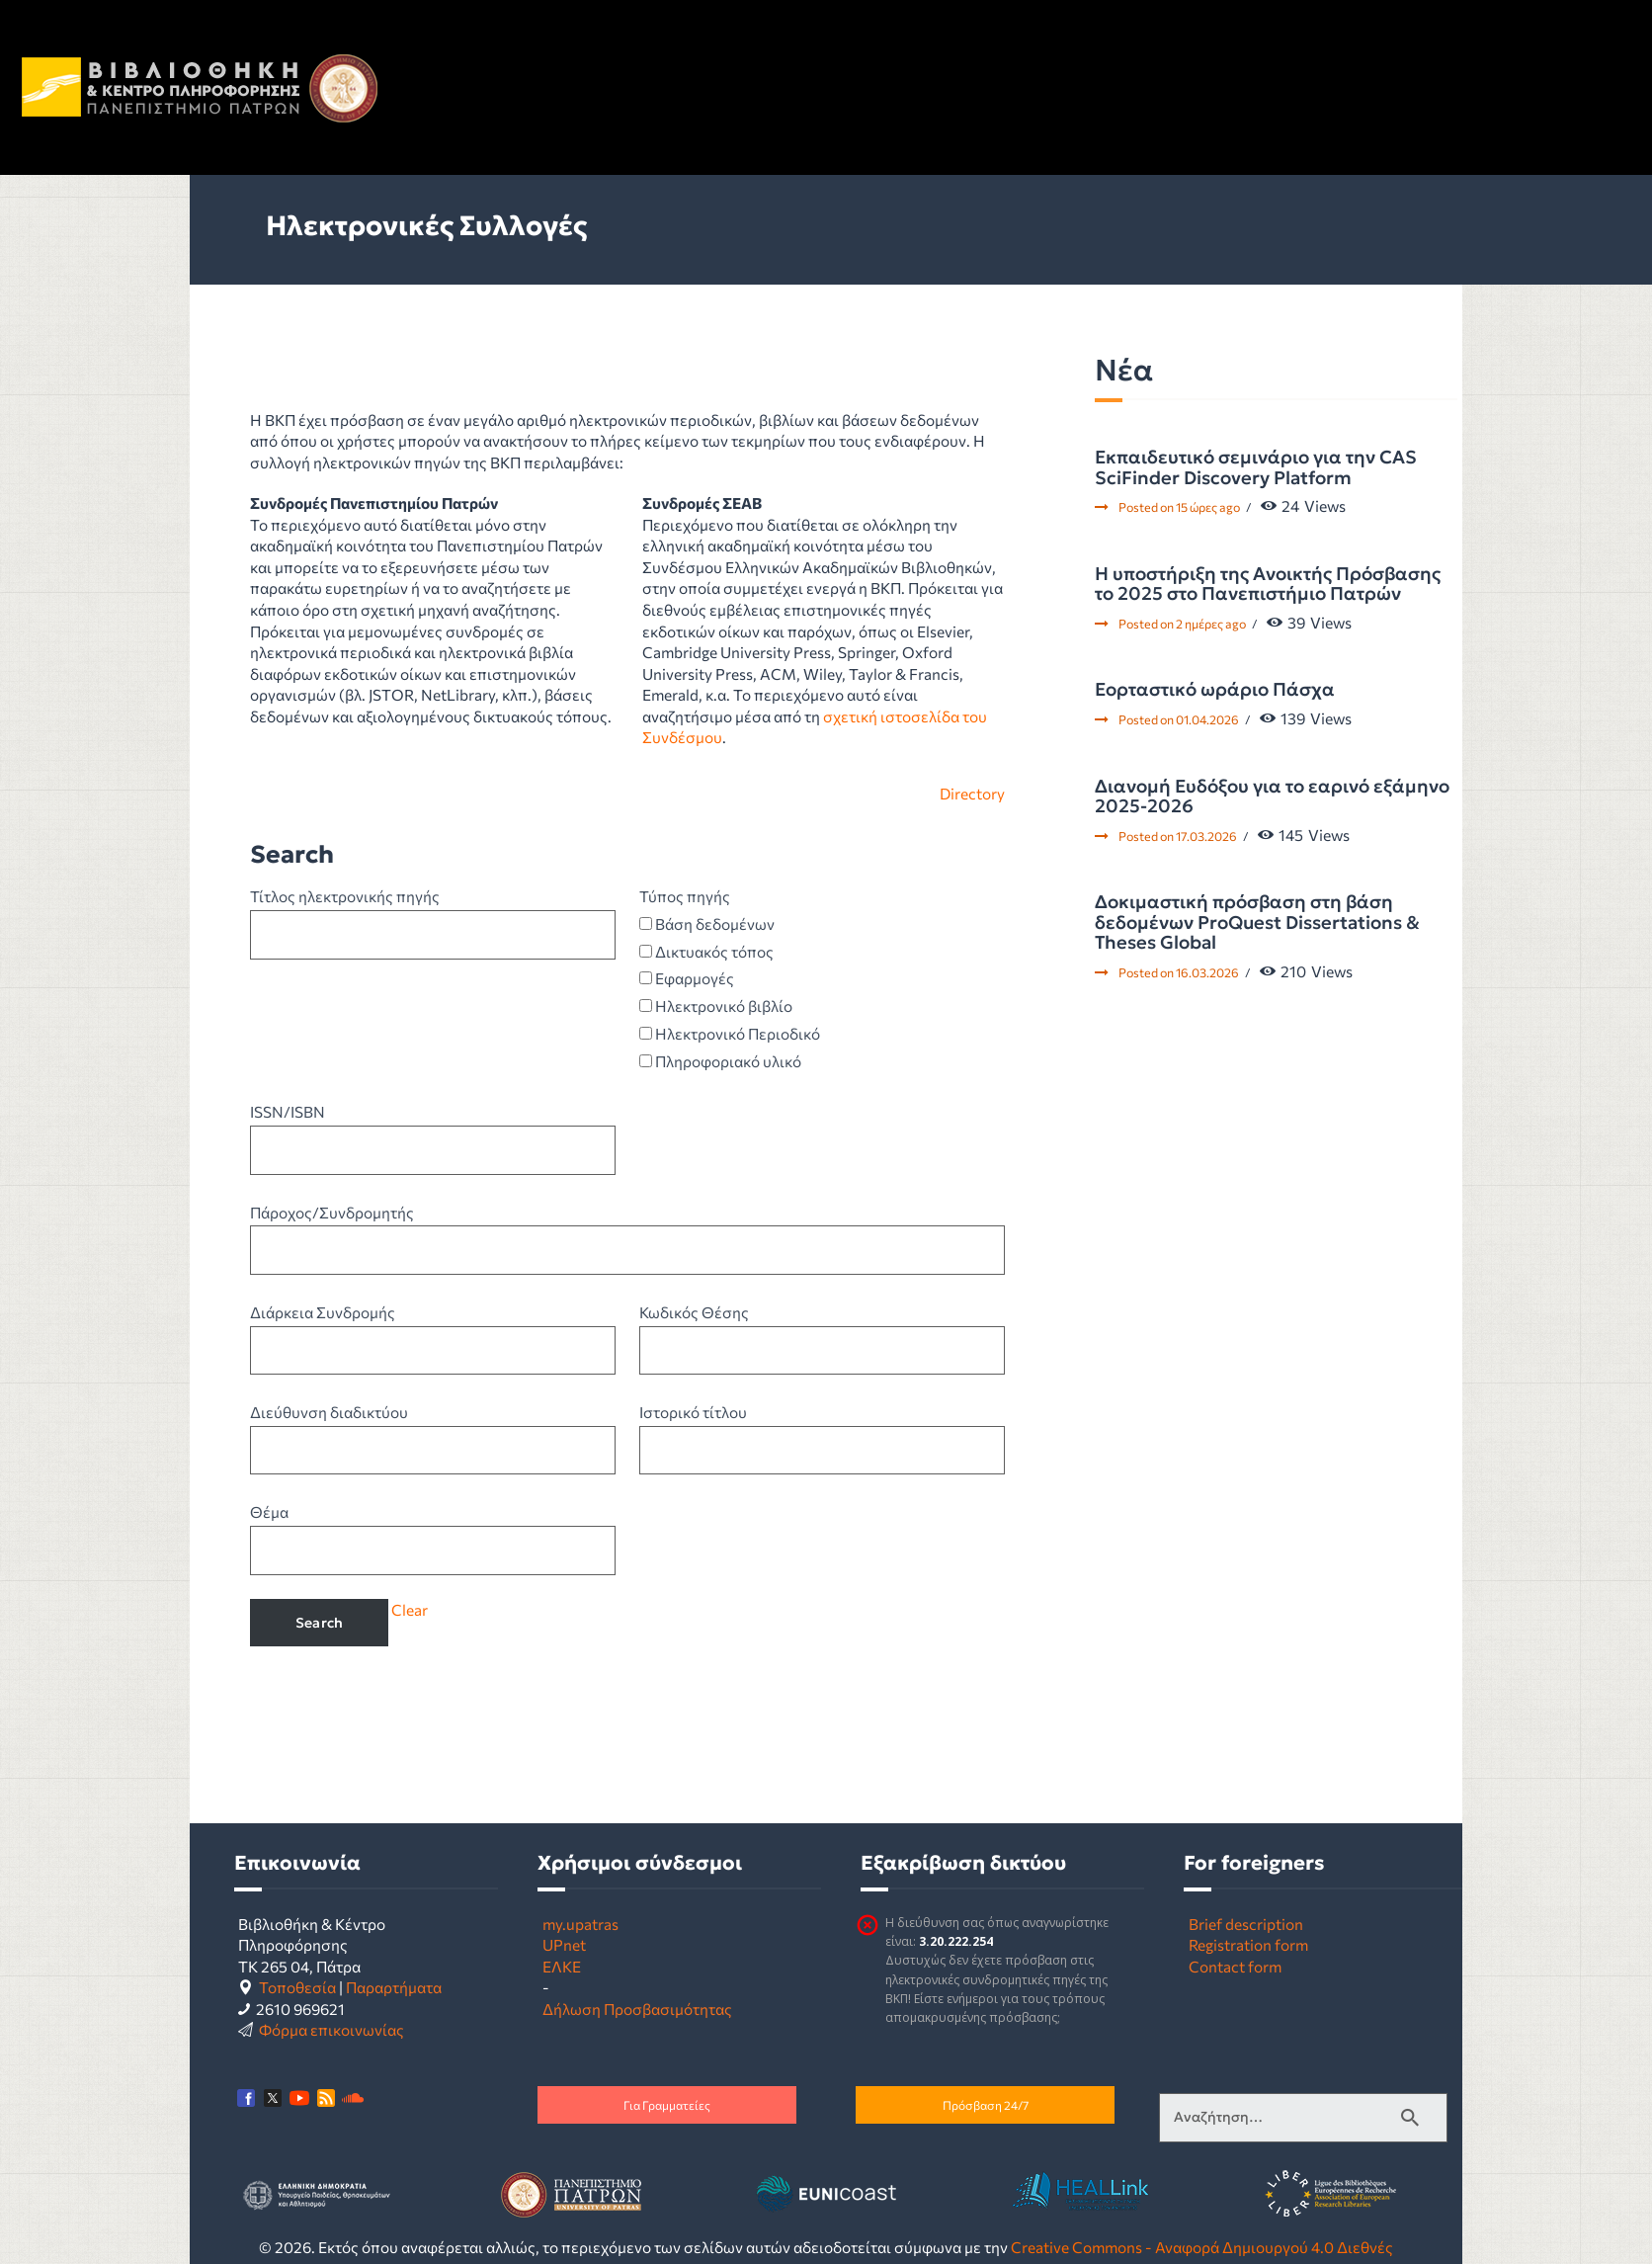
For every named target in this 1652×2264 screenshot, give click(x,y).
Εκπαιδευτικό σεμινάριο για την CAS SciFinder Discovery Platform (1256, 468)
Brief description (1246, 1923)
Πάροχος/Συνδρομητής (332, 1212)
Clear (409, 1609)
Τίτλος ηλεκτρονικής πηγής (345, 895)
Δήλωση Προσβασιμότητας (637, 2008)
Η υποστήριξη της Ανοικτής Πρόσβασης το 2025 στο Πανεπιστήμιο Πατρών (1268, 584)
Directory (972, 793)
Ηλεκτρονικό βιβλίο (715, 1005)
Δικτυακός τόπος (706, 951)
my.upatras (580, 1923)
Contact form (1235, 1966)
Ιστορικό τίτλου (693, 1411)
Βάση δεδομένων (707, 923)
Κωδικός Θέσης (694, 1311)
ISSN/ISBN (287, 1111)
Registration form (1248, 1944)
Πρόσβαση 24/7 (986, 2105)
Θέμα (269, 1511)
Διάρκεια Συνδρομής (322, 1311)
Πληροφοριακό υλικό (720, 1060)
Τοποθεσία (297, 1986)
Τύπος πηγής (684, 895)
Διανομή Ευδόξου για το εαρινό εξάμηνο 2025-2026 (1272, 797)
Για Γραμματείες (666, 2105)
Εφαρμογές (686, 977)
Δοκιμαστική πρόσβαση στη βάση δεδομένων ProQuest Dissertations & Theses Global (1257, 922)
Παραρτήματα (394, 1986)
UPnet (564, 1944)
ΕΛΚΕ (561, 1966)
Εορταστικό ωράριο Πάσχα (1215, 690)
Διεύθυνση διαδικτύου (329, 1411)
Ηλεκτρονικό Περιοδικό (729, 1033)
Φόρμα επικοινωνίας (331, 2029)
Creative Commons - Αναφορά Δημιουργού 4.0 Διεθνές (1202, 2246)
